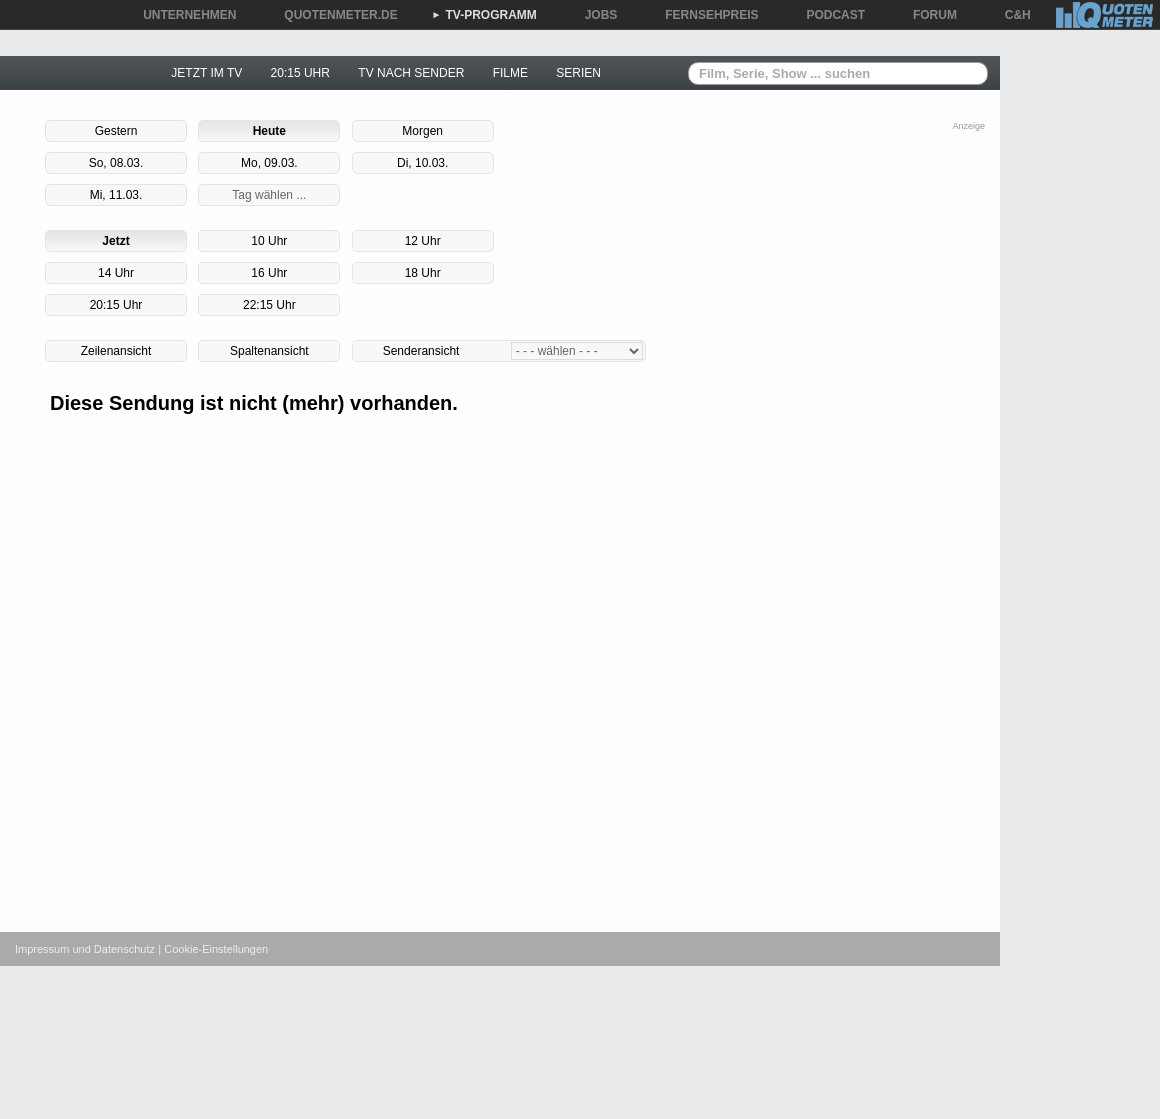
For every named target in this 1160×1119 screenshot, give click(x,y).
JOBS (594, 15)
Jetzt (115, 241)
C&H (1011, 15)
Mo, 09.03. (269, 163)
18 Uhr (423, 273)
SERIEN (578, 73)
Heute (269, 131)
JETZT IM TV (206, 73)
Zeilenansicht (116, 351)
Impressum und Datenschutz (85, 949)
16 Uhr (269, 273)
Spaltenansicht (269, 351)
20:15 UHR (300, 73)
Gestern (116, 131)
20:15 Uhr (116, 305)
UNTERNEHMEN (182, 15)
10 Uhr (269, 241)
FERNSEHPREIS (704, 15)
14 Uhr (116, 273)
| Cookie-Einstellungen (213, 949)
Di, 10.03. (422, 163)
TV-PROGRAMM (484, 15)
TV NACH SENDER (411, 73)
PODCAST (829, 15)
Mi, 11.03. (116, 195)
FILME (510, 73)
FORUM (928, 15)
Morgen (422, 131)
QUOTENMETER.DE (333, 15)
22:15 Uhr (269, 305)
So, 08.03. (116, 163)
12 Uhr (423, 241)
